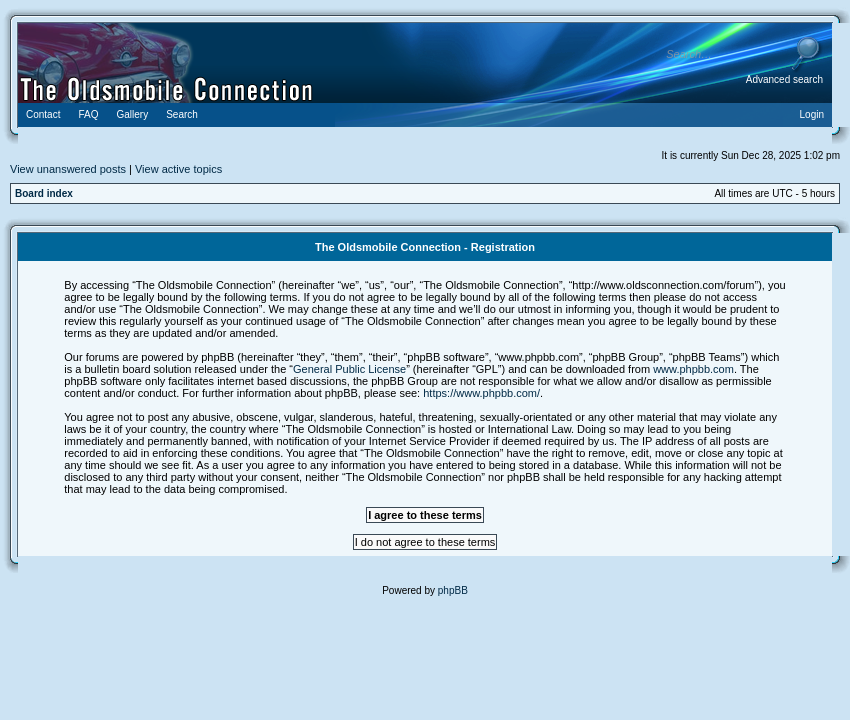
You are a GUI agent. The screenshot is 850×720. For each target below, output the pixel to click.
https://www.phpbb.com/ (481, 393)
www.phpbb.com (693, 369)
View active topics (178, 169)
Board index (44, 193)
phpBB (453, 590)
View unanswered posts (68, 169)
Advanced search (784, 79)
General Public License (349, 369)
